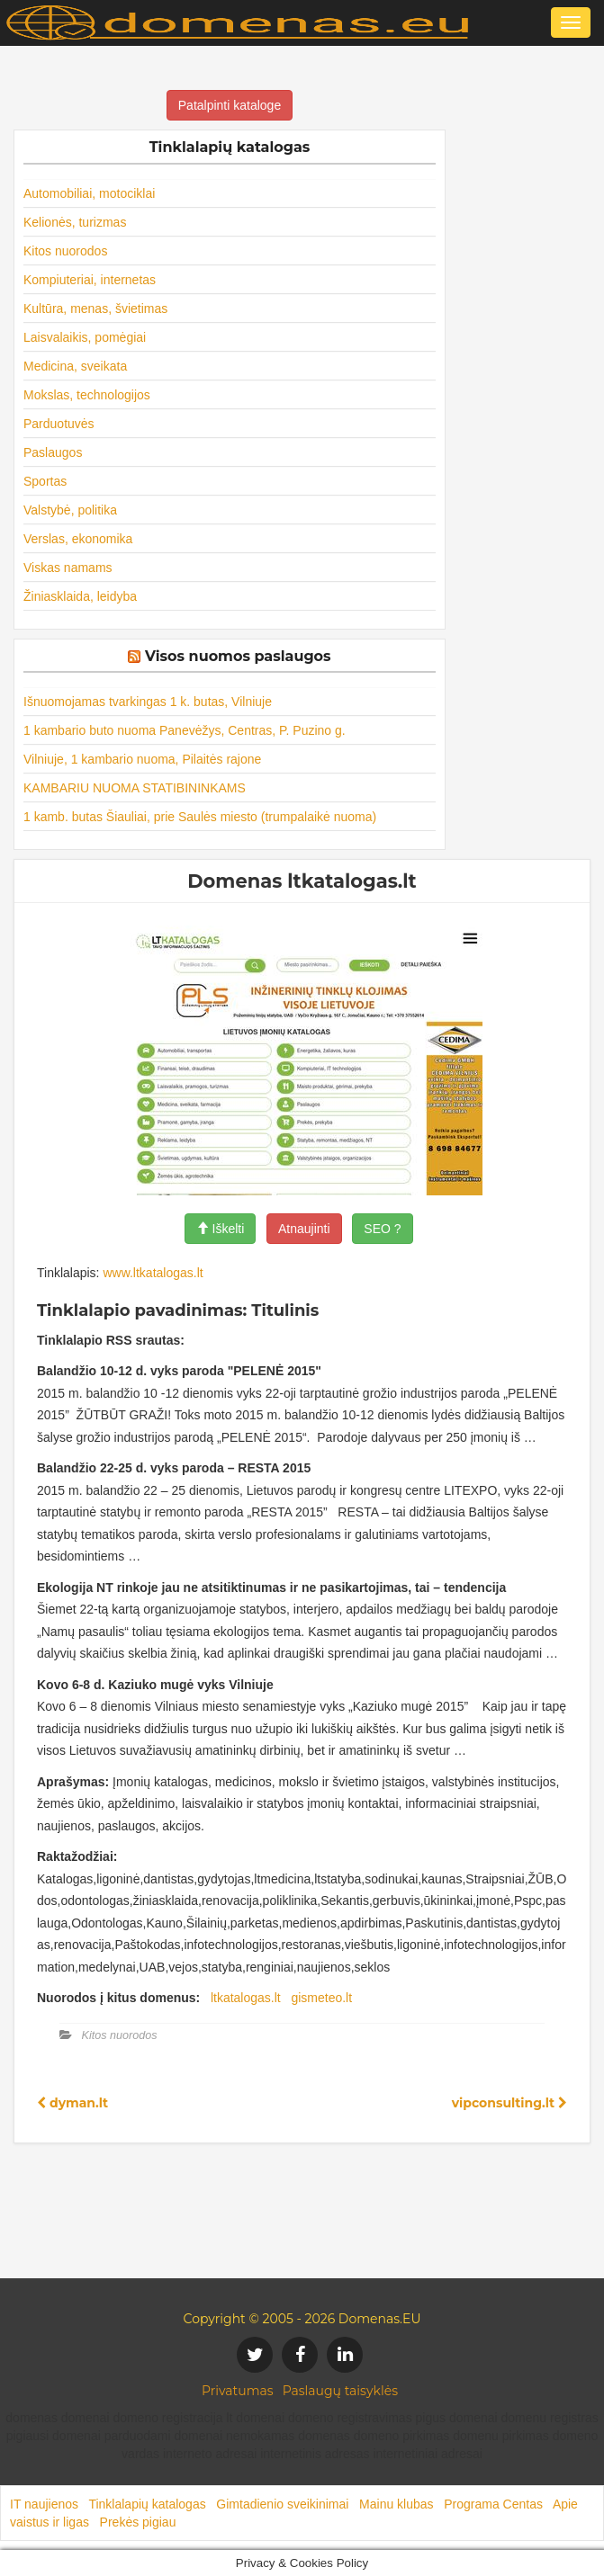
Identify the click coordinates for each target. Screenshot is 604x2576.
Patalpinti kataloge (229, 105)
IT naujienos (44, 2504)
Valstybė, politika (70, 510)
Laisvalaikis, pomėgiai (84, 337)
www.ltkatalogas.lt (153, 1273)
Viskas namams (68, 567)
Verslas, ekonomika (77, 539)
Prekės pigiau (138, 2522)
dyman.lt (72, 2103)
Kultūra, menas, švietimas (95, 308)
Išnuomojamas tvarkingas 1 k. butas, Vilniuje (147, 701)
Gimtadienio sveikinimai (282, 2504)
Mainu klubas (396, 2504)
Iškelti (220, 1228)
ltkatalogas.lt (246, 1997)
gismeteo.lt (321, 1997)
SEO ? (382, 1228)
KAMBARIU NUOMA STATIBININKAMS (134, 788)
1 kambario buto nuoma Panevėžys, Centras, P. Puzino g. (184, 730)
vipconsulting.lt (509, 2103)
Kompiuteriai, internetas (89, 280)
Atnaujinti (304, 1228)
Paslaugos (52, 452)
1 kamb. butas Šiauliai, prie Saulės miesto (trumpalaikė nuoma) (199, 816)
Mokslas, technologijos (86, 395)
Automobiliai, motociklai (89, 193)
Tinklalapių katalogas (146, 2504)
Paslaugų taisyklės (340, 2391)
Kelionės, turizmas (74, 222)
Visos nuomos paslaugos (238, 656)
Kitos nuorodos (65, 251)
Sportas (45, 481)
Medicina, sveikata (75, 366)
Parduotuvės (59, 423)
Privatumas (238, 2391)
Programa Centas (493, 2504)
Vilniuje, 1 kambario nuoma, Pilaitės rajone (142, 759)
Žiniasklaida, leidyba (80, 596)
